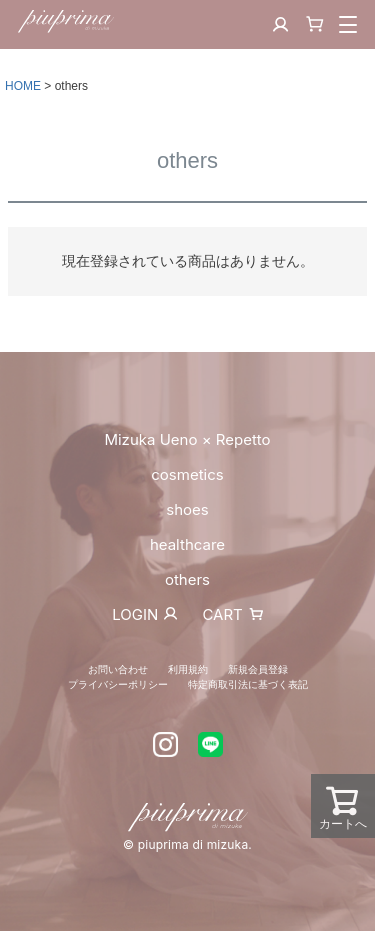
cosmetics (187, 474)
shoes (187, 509)
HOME (23, 86)
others (187, 579)
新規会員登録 (258, 669)
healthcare (187, 544)
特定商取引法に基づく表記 (248, 684)
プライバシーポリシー (118, 684)
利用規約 (188, 669)
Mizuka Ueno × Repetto (187, 439)
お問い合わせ (118, 669)
